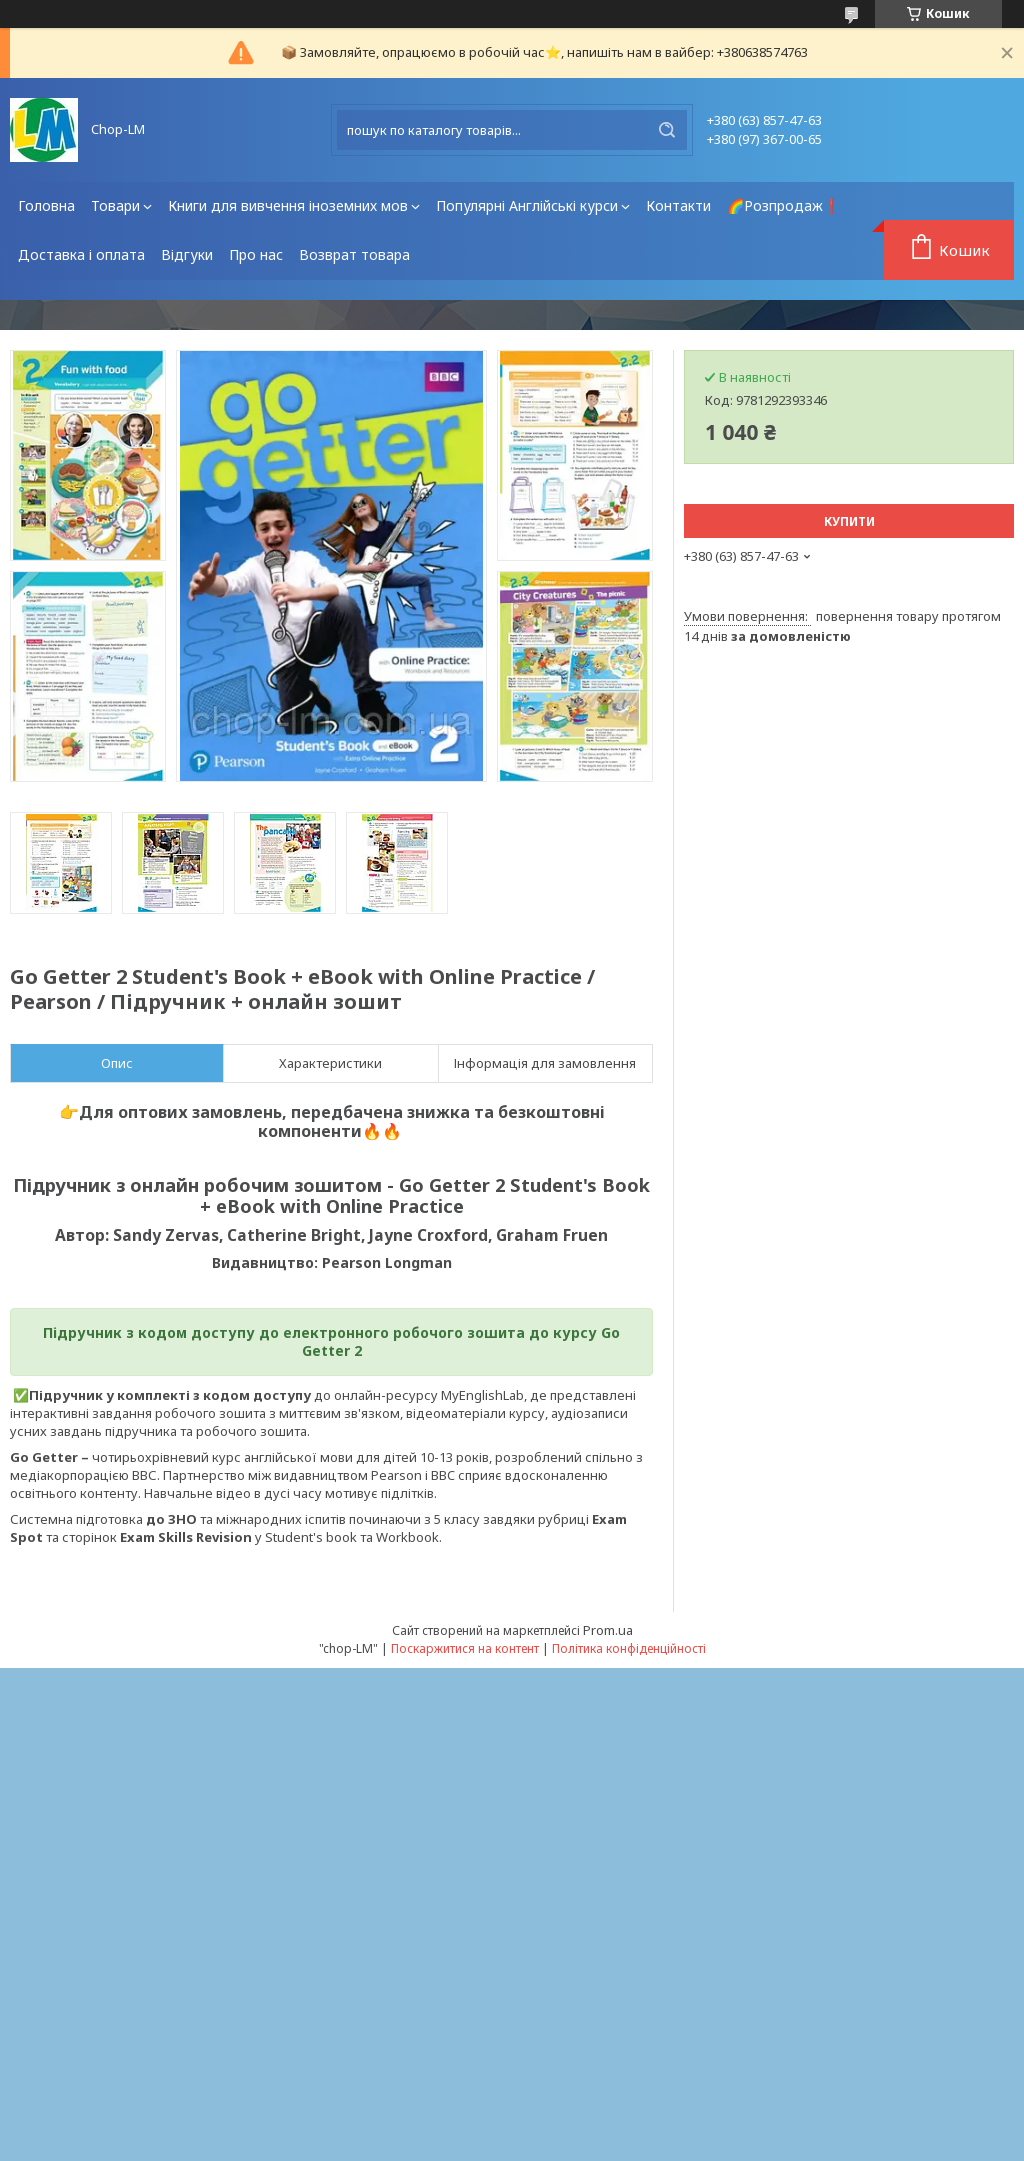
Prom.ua (608, 1630)
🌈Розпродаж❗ (783, 205)
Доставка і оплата (81, 254)
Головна (46, 205)
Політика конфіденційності (629, 1648)
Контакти (678, 205)
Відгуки (187, 254)
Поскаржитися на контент (465, 1648)
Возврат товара (354, 254)
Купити (849, 521)
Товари (115, 205)
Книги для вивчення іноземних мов (288, 205)
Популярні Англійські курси (527, 205)
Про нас (256, 254)
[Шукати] (667, 130)
